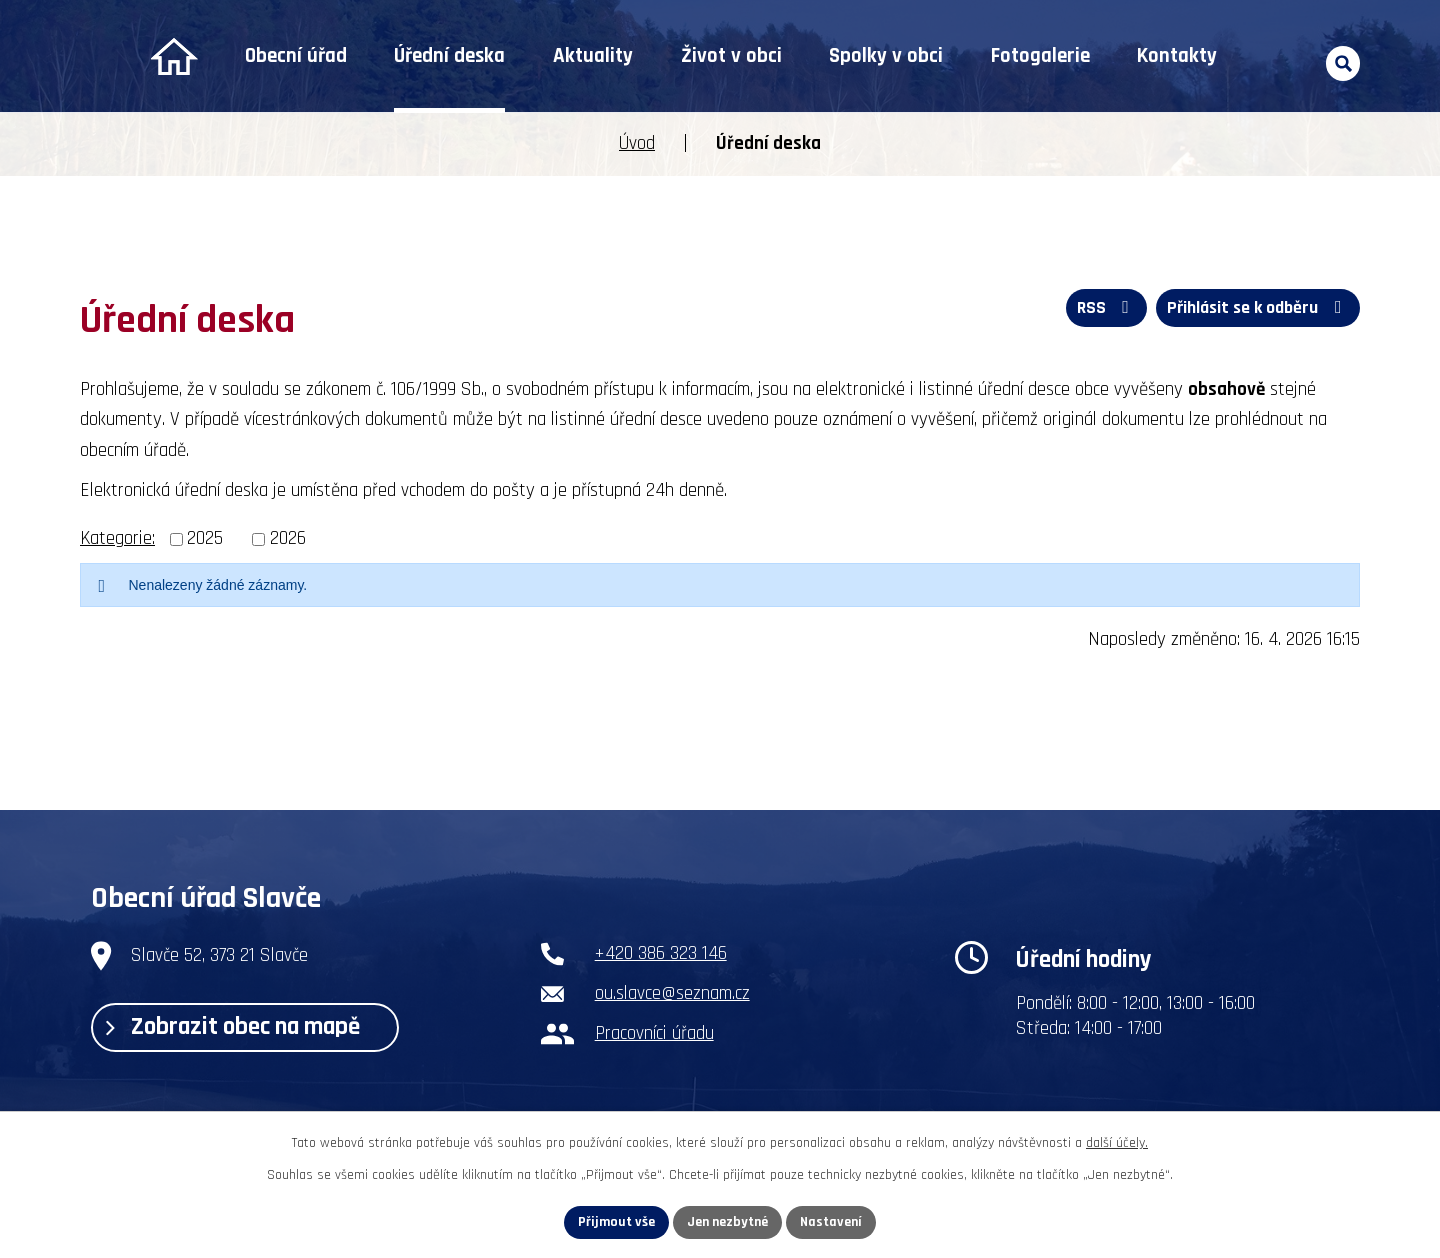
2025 (205, 538)
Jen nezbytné (727, 1222)
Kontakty (1177, 56)
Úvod (173, 56)
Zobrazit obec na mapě (233, 1027)
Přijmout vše (616, 1222)
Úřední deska (449, 56)
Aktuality (593, 56)
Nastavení (831, 1222)
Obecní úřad (296, 56)
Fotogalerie (1040, 56)
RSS (1107, 307)
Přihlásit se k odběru (1258, 307)
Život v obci (731, 56)
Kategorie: (117, 538)
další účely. (1117, 1143)
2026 (288, 538)
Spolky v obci (886, 56)
